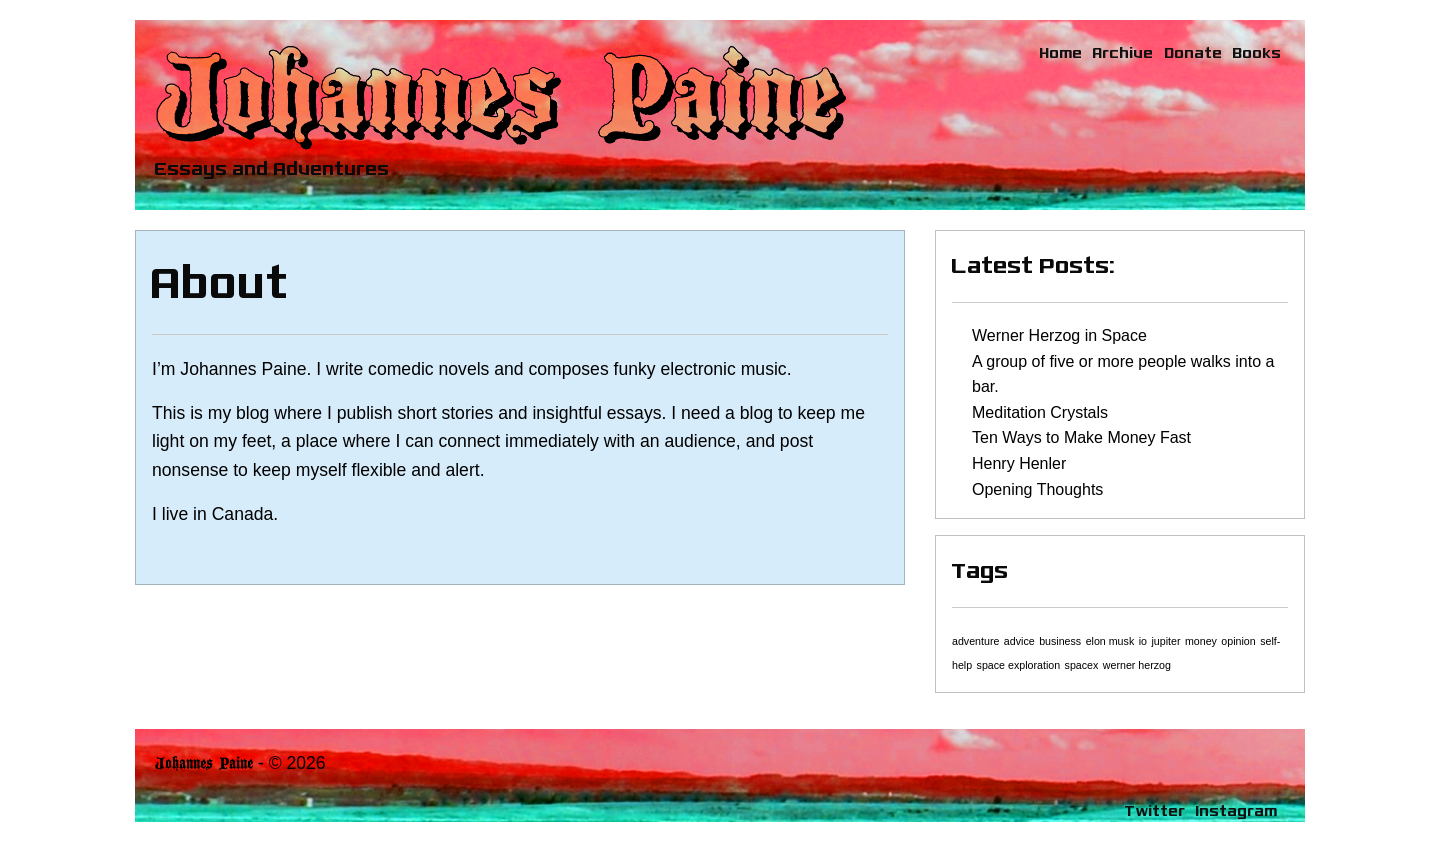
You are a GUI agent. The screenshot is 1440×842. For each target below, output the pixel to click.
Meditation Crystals (1040, 412)
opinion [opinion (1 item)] (1238, 641)
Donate (1194, 52)
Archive (1123, 52)
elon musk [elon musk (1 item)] (1110, 641)
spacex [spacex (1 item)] (1082, 665)
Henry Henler (1019, 463)
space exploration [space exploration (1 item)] (1019, 665)
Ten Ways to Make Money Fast (1081, 437)
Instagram (1237, 810)
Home (1061, 52)
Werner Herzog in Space (1059, 335)
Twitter (1155, 810)
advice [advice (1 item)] (1019, 641)
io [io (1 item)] (1143, 641)
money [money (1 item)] (1201, 641)
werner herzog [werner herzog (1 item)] (1137, 665)
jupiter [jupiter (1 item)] (1165, 641)
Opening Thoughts (1037, 489)
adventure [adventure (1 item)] (975, 641)
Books (1257, 52)
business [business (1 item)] (1060, 641)
